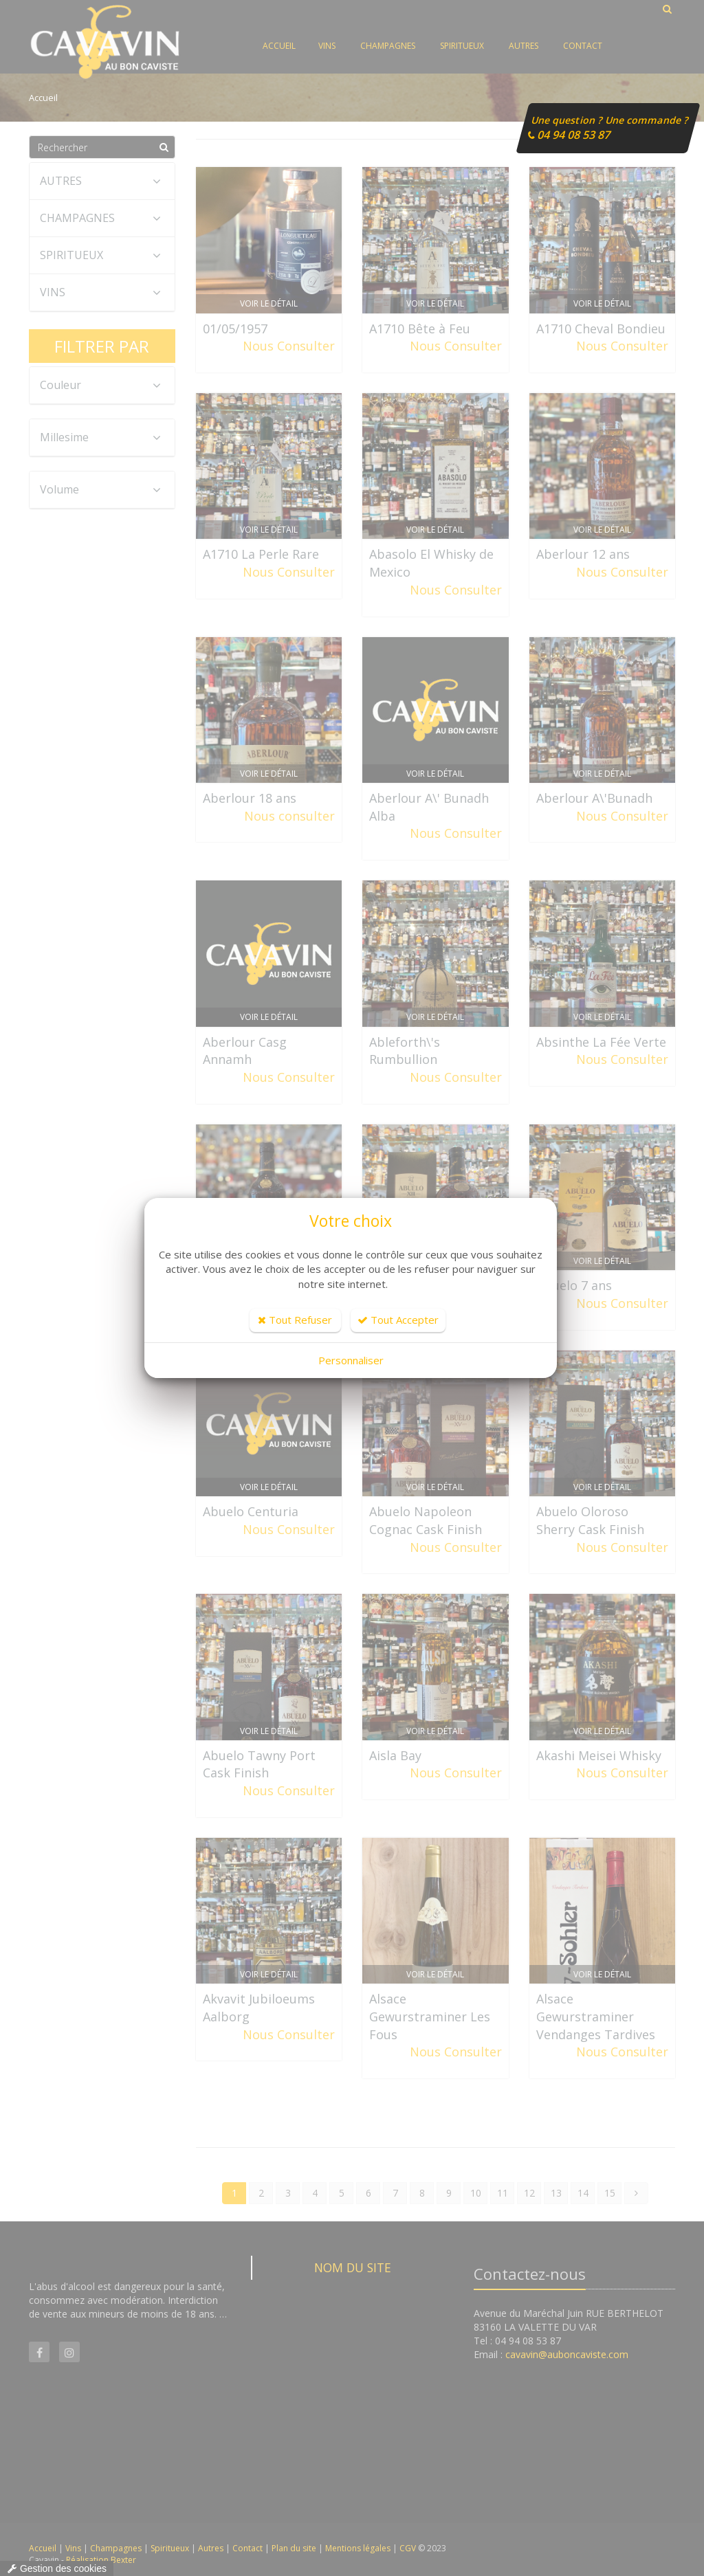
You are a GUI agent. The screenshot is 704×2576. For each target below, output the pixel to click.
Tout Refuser (295, 1319)
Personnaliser (351, 1360)
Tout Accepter (398, 1319)
